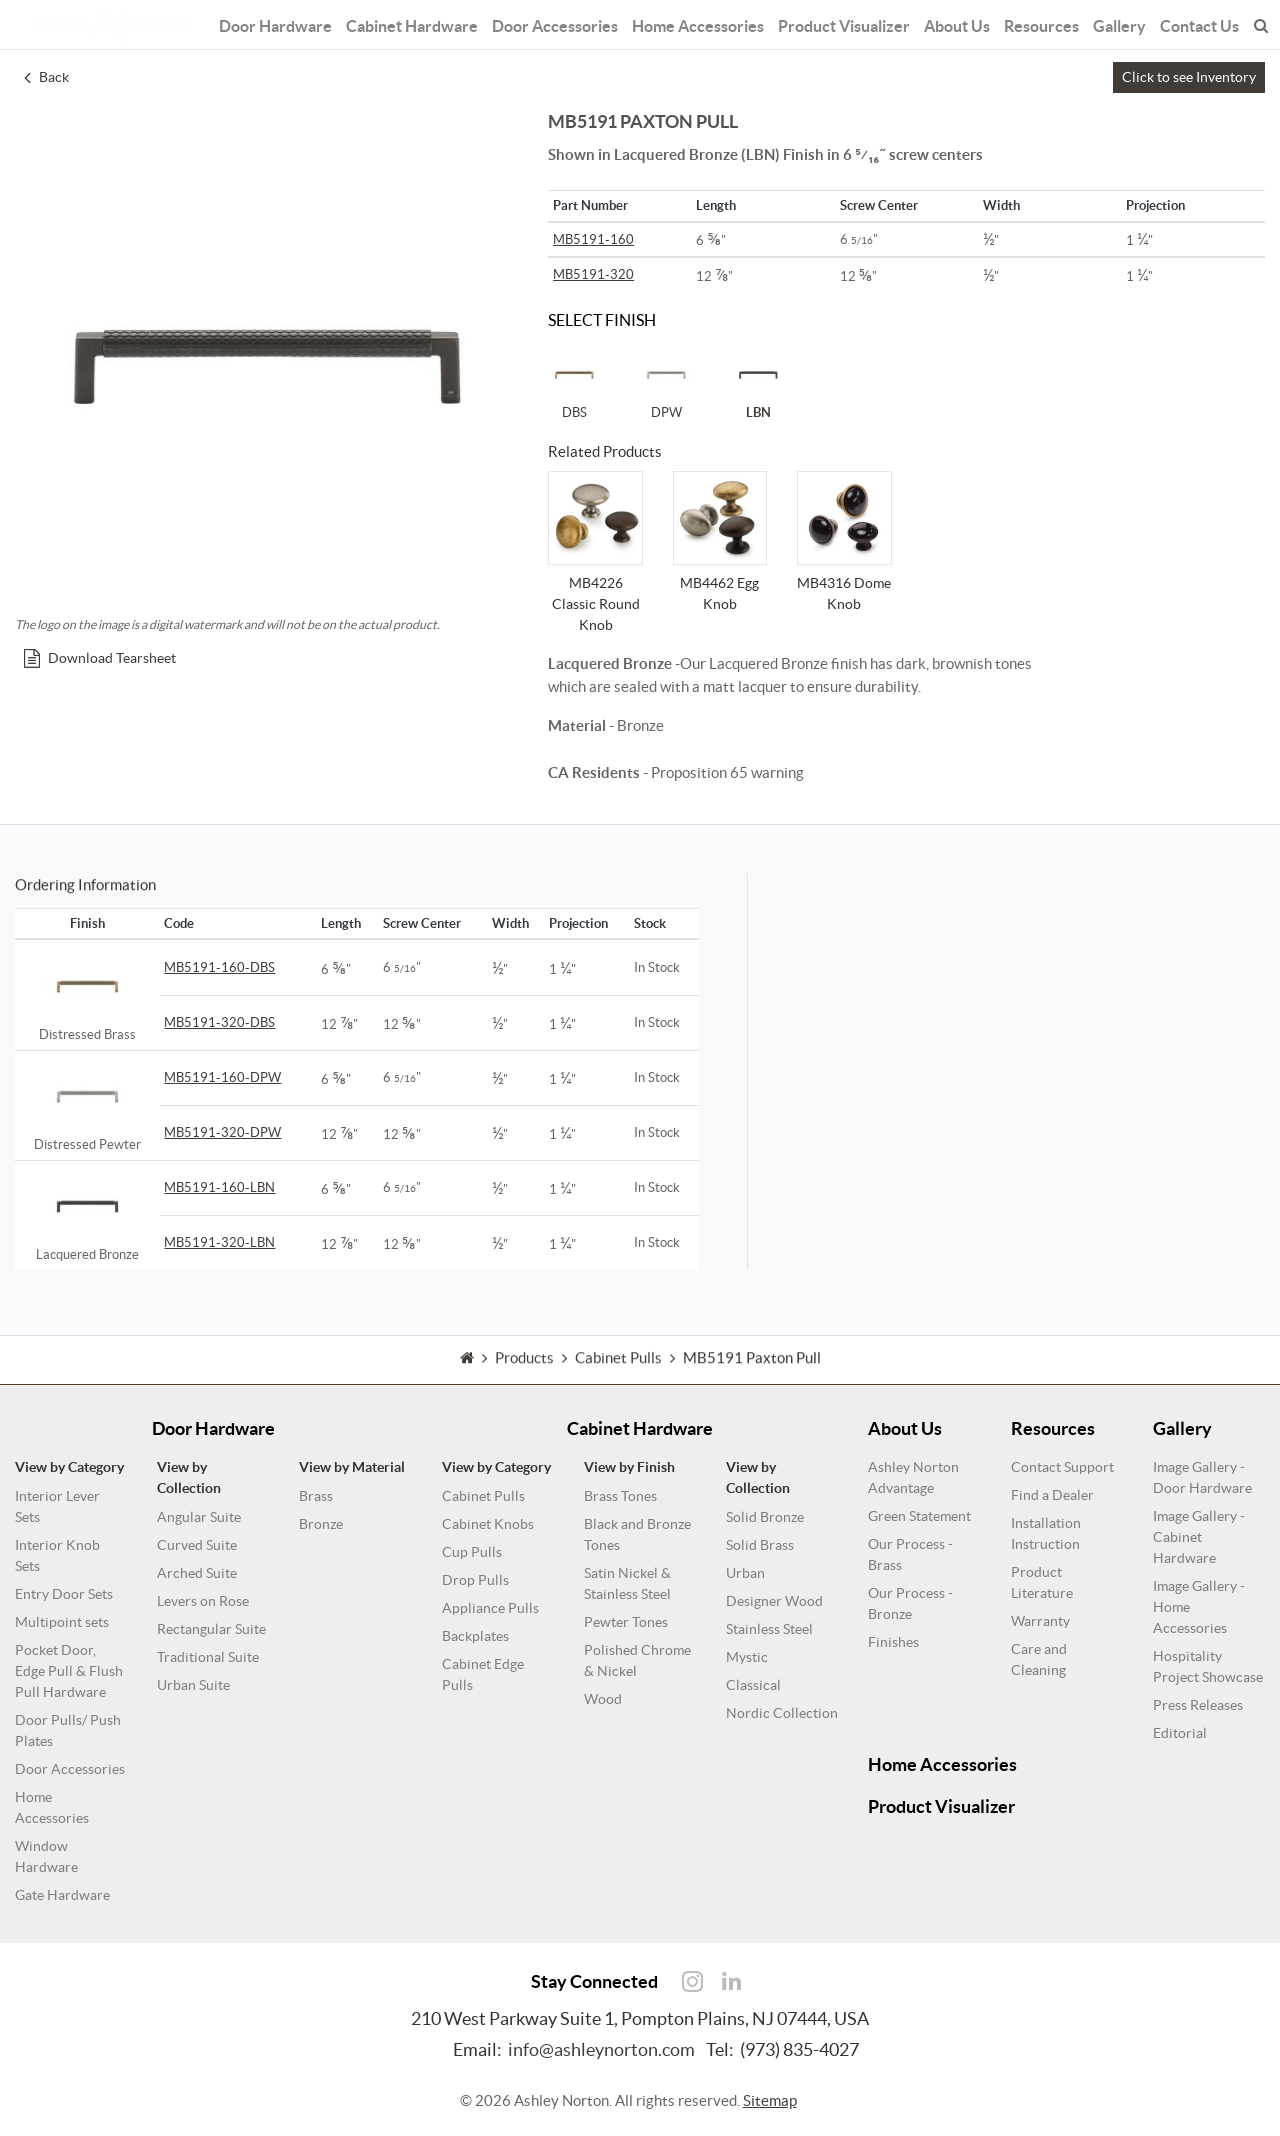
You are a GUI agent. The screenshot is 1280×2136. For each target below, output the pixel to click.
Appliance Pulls (490, 1608)
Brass (316, 1496)
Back (46, 77)
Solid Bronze (765, 1517)
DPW (666, 384)
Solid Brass (760, 1545)
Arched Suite (197, 1573)
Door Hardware (288, 22)
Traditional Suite (208, 1657)
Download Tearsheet (100, 658)
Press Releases (1198, 1705)
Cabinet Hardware (419, 22)
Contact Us (1187, 22)
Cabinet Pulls (483, 1496)
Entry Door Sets (64, 1594)
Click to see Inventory (1189, 77)
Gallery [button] (1108, 22)
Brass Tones (620, 1496)
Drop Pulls (475, 1580)
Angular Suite (199, 1517)
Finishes (893, 1642)
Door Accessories (557, 22)
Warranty (1040, 1621)
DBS (574, 384)
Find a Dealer (1052, 1495)
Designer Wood (774, 1601)
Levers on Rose (203, 1601)
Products (524, 1378)
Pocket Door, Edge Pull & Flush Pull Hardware (69, 1671)
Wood (603, 1699)
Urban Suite (193, 1685)
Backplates (475, 1636)
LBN (758, 384)
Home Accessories (695, 22)
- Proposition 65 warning (676, 772)
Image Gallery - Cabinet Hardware (1199, 1537)
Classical (753, 1685)
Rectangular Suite (211, 1629)
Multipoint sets (62, 1622)
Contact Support (1062, 1467)
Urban (745, 1573)
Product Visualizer (837, 22)
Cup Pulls (472, 1552)
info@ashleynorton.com (601, 2049)
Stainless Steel (769, 1629)
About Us (948, 22)
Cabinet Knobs (488, 1524)
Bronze (321, 1524)
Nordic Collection (782, 1713)
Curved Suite (197, 1545)
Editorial (1180, 1733)
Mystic (747, 1657)
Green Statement (919, 1516)
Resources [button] (1032, 22)
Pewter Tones (626, 1622)
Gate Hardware (62, 1895)
